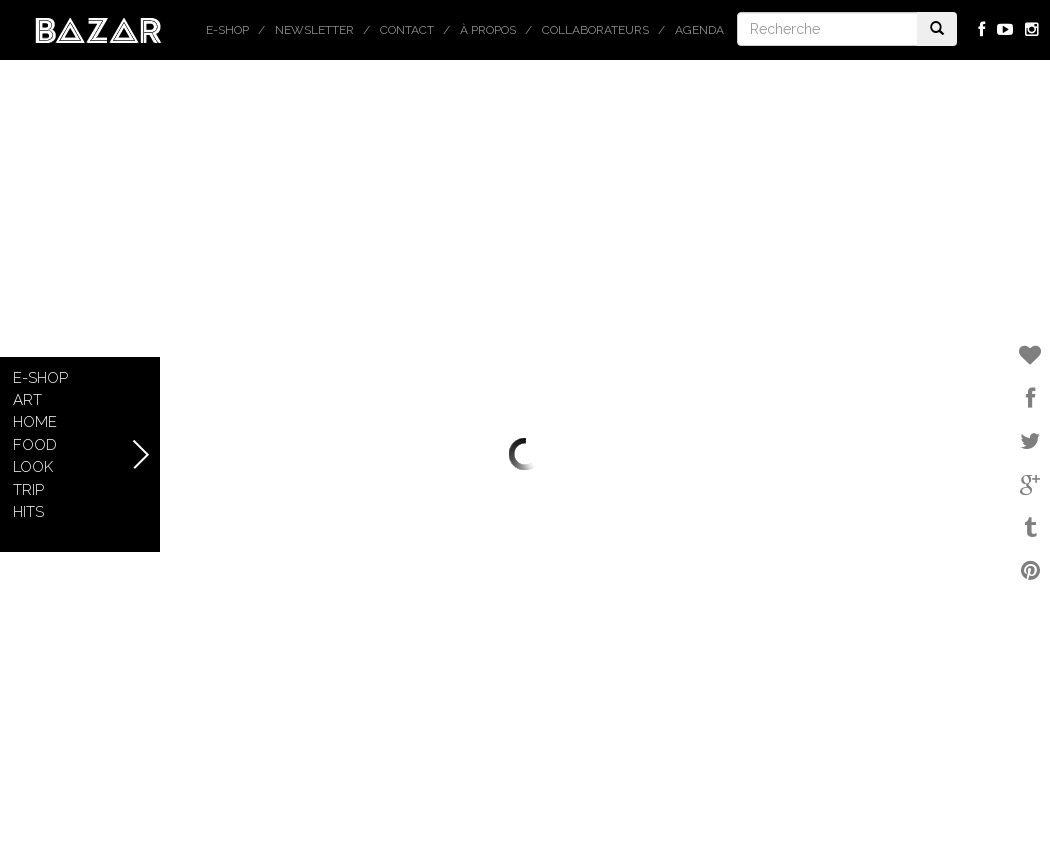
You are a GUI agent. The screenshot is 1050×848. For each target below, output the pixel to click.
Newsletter (314, 30)
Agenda (699, 30)
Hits (28, 512)
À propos (488, 30)
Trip (28, 490)
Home (35, 422)
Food (35, 445)
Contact (407, 30)
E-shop (227, 30)
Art (27, 400)
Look (33, 467)
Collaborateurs (595, 30)
